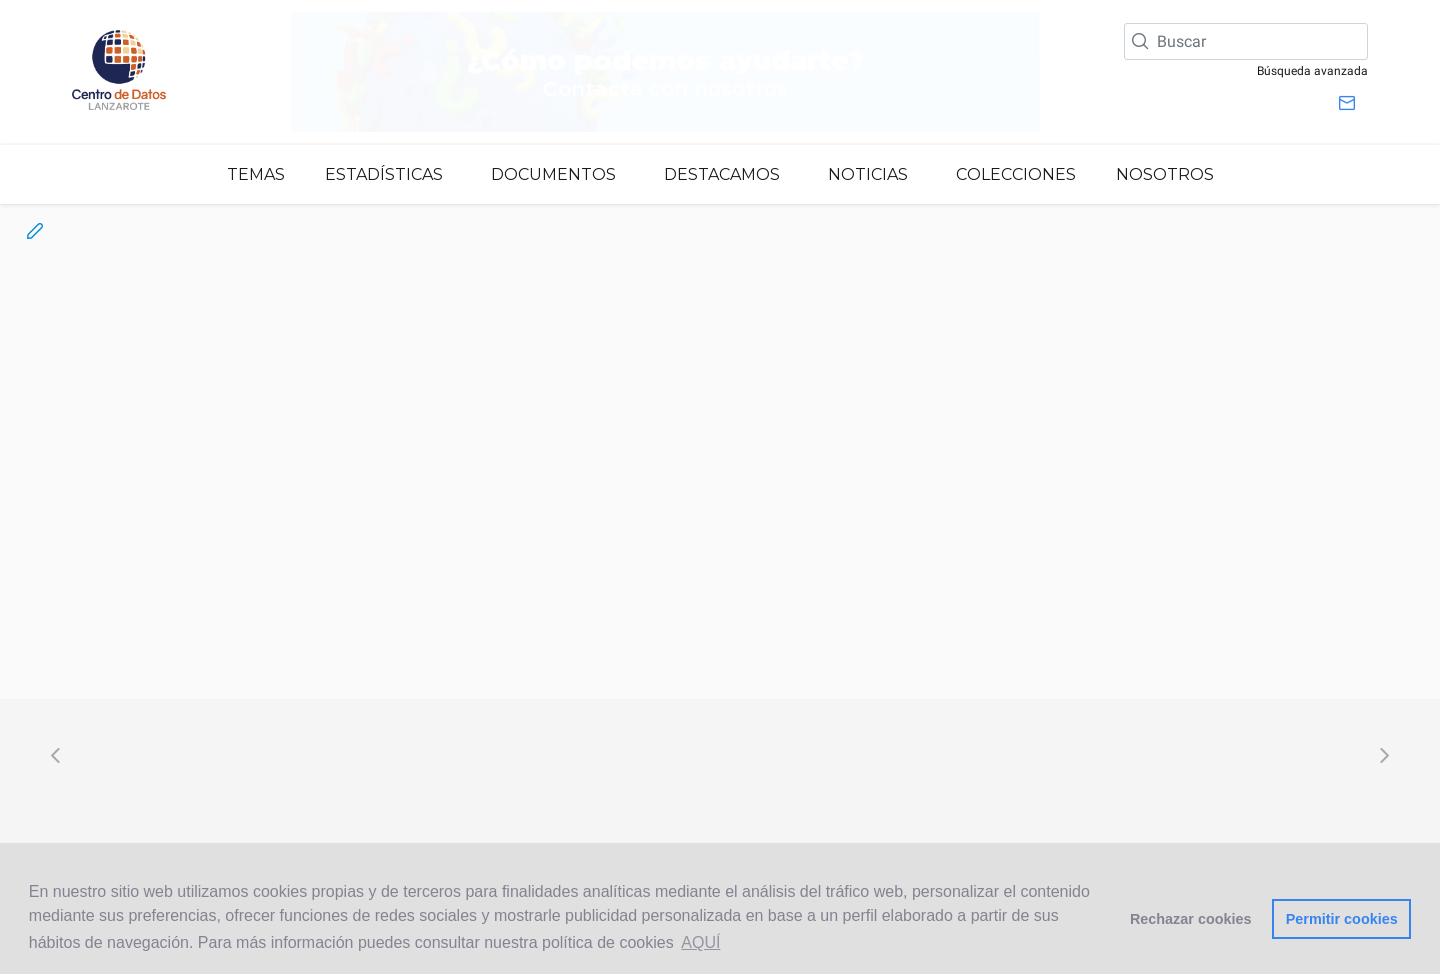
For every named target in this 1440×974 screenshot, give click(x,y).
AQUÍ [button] (700, 942)
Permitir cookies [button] (1342, 919)
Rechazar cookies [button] (1191, 919)
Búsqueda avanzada (1312, 71)
